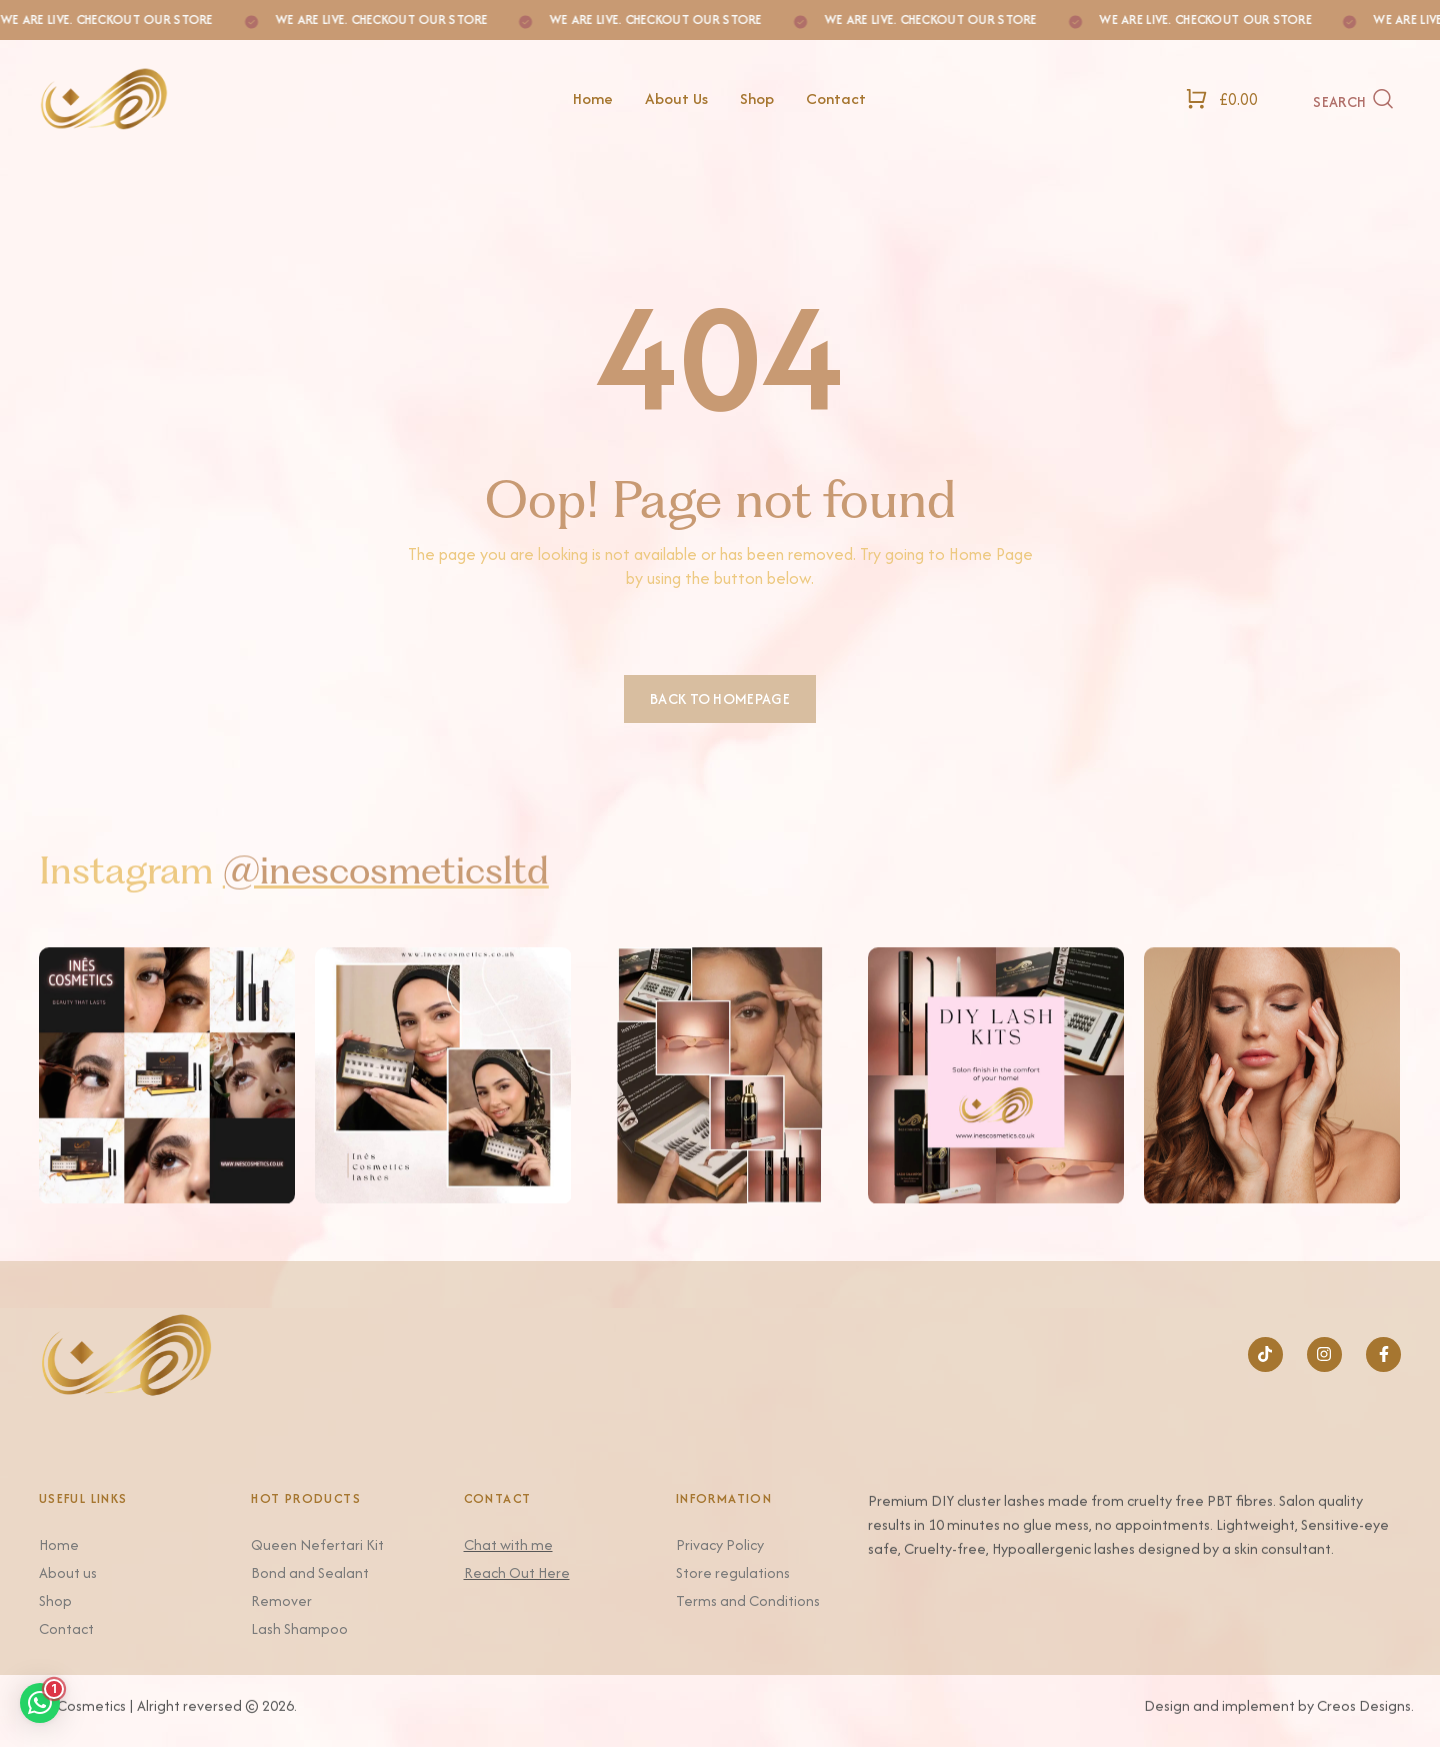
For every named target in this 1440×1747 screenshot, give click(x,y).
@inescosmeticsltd (386, 900)
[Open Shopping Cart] (1221, 98)
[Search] (1354, 99)
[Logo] (202, 98)
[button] (40, 1703)
